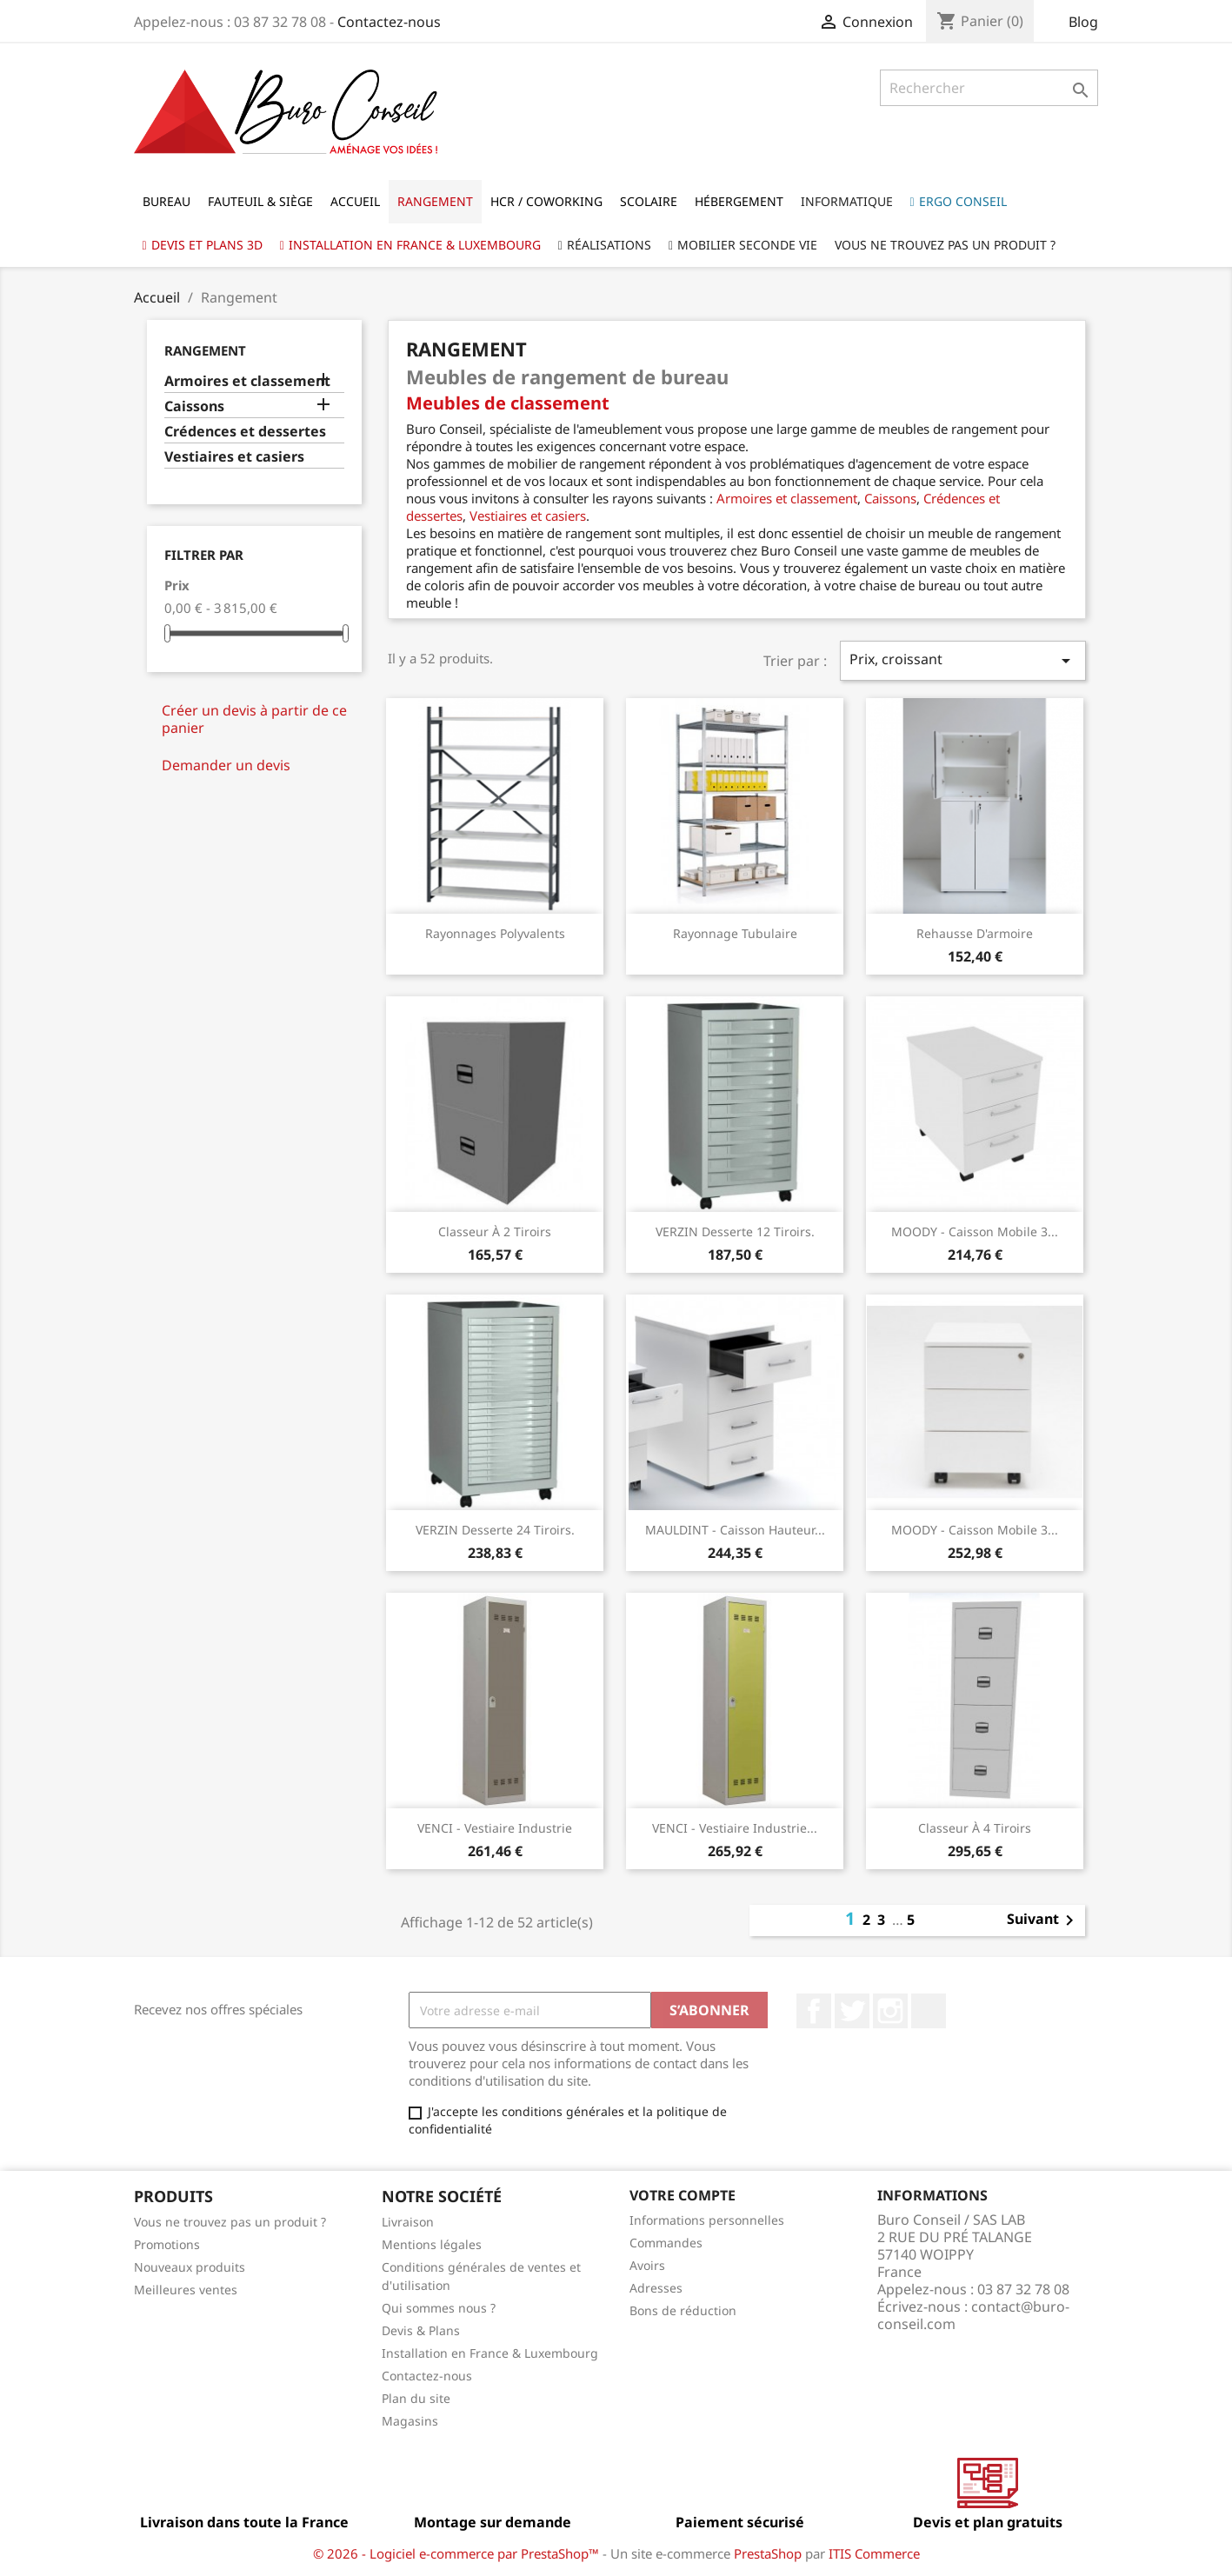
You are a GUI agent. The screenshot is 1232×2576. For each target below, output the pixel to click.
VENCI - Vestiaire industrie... (734, 1828)
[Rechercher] (989, 88)
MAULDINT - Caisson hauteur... (735, 1529)
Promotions (167, 2244)
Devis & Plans (421, 2330)
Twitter (852, 2011)
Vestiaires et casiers (234, 457)
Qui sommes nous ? (439, 2308)
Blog (1083, 21)
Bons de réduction (682, 2310)
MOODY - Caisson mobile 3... (974, 1231)
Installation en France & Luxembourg (490, 2353)
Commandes (666, 2242)
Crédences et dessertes (245, 432)
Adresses (656, 2288)
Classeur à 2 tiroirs (494, 1231)
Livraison (408, 2221)
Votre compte (682, 2195)
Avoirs (647, 2265)
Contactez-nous (389, 21)
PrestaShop (768, 2553)
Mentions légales (432, 2244)
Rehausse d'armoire (974, 933)
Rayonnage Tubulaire (735, 933)
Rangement (205, 350)
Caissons (194, 406)
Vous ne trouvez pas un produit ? (230, 2221)
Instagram (890, 2011)
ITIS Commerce (874, 2553)
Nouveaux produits (189, 2267)
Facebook (813, 2011)
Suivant (1043, 1920)
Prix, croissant (962, 660)
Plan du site (416, 2398)
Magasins (410, 2421)
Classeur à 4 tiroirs (974, 1828)
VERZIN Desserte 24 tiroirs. (495, 1529)
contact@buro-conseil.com (973, 2315)
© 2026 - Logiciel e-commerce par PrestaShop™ (458, 2553)
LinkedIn (928, 2011)
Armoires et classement (247, 381)
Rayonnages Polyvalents (495, 933)
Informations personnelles (706, 2220)
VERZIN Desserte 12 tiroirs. (735, 1231)
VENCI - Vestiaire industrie (494, 1828)
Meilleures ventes (185, 2289)
